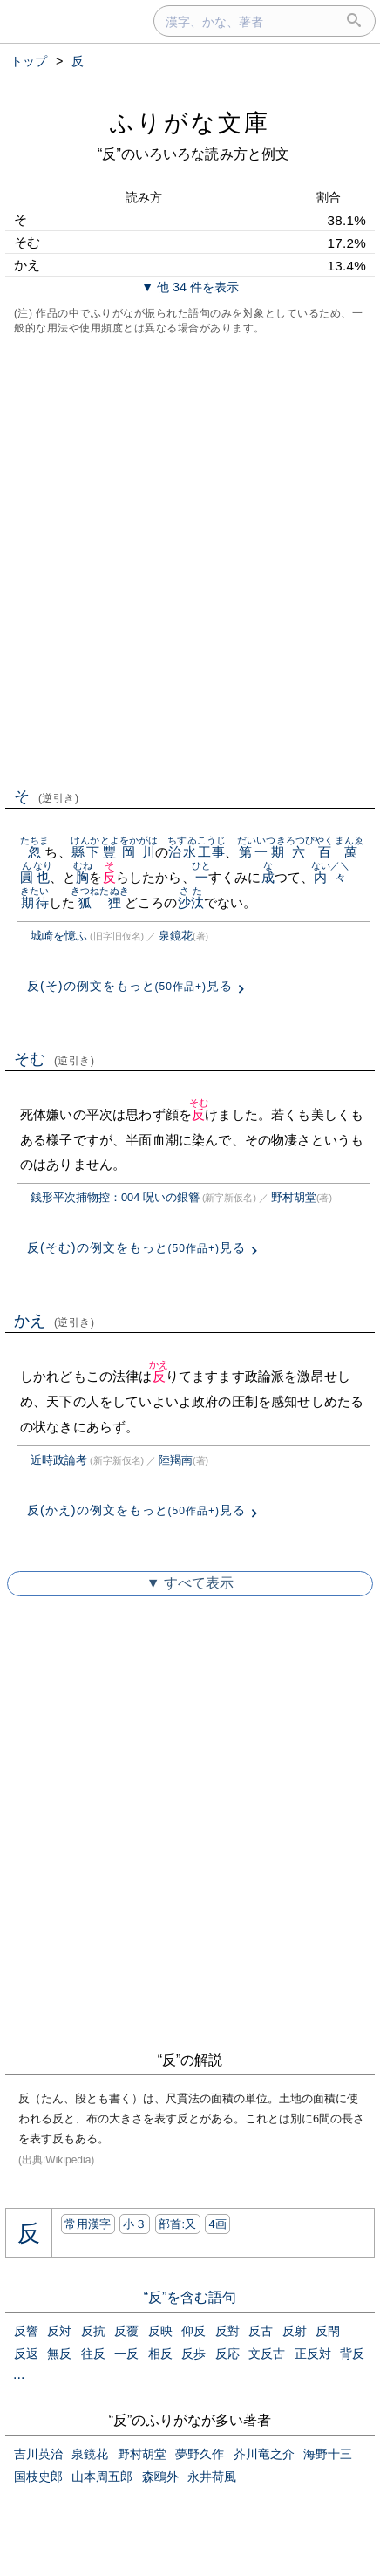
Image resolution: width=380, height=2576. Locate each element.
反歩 (193, 2354)
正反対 (313, 2354)
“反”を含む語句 (190, 2297)
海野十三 (327, 2454)
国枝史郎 (38, 2477)
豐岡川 (129, 851)
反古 (260, 2331)
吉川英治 (38, 2454)
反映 (160, 2331)
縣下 (85, 851)
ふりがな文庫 (190, 122)
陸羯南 (176, 1459)
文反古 (266, 2354)
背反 (352, 2354)
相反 (160, 2354)
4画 (217, 2224)
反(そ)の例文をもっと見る (130, 986)
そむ (54, 1059)
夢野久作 (199, 2454)
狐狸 (100, 902)
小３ (134, 2224)
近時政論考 (59, 1459)
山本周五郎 (101, 2477)
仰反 (193, 2331)
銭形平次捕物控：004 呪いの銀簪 (115, 1197)
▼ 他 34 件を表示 (190, 287)
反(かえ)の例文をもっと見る (136, 1510)
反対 (59, 2331)
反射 (294, 2331)
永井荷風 (211, 2477)
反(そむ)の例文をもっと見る (136, 1247)
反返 (26, 2354)
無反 (59, 2354)
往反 (93, 2354)
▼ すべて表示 (190, 1582)
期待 (34, 902)
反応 (227, 2354)
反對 (227, 2331)
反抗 (93, 2331)
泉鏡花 (176, 935)
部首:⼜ (178, 2224)
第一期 (261, 851)
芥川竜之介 (264, 2454)
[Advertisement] (190, 559)
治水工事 (196, 851)
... (18, 2374)
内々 (330, 877)
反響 (26, 2331)
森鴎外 (160, 2477)
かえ (54, 1320)
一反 (126, 2354)
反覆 (126, 2331)
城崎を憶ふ (59, 935)
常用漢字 (87, 2224)
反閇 (328, 2331)
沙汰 (191, 902)
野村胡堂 (293, 1197)
